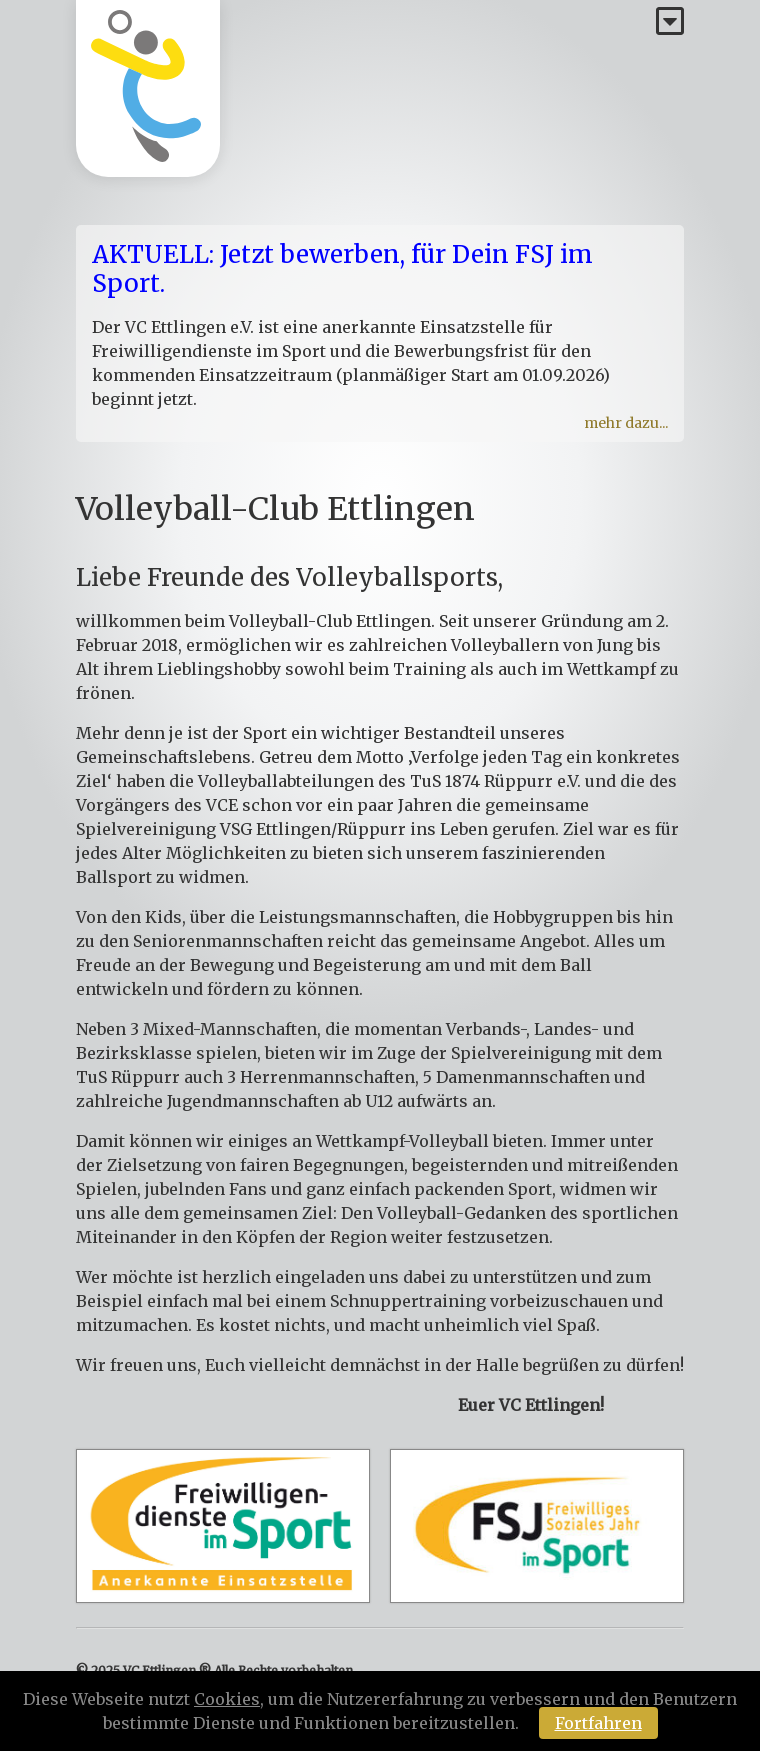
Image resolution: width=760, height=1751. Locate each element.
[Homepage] (148, 88)
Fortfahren (598, 1723)
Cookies (227, 1699)
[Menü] (670, 22)
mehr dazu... (626, 423)
